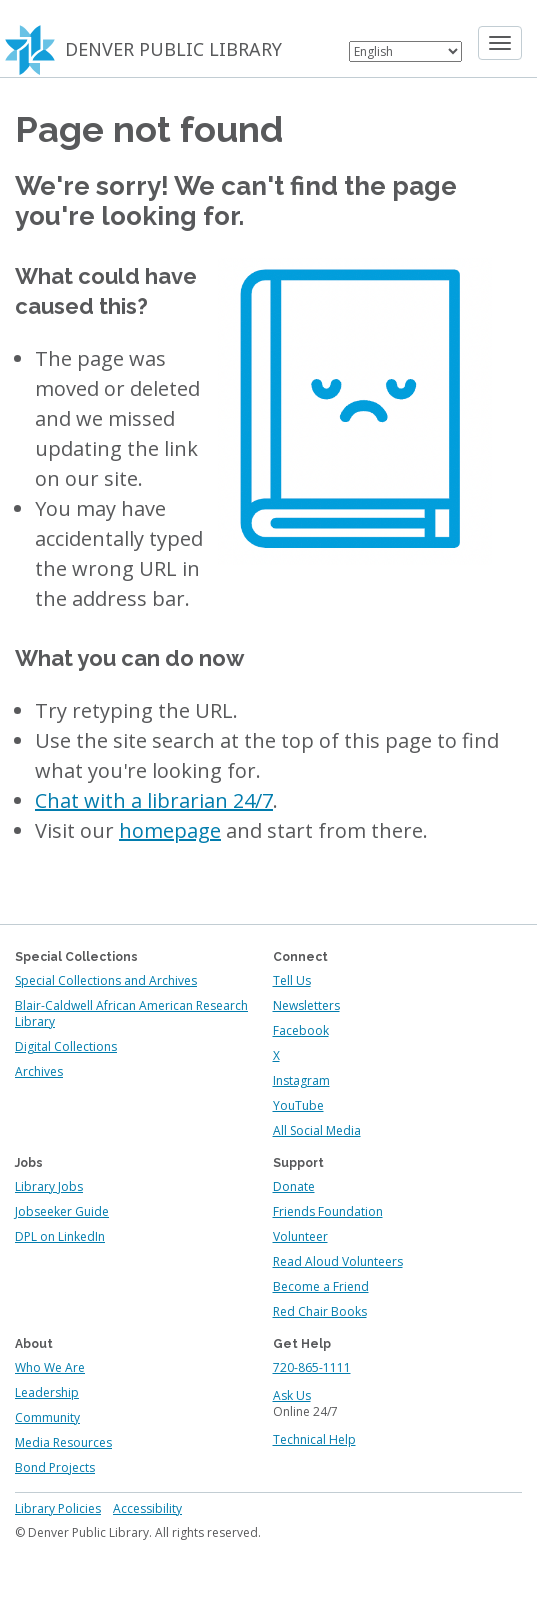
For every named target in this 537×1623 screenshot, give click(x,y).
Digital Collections (66, 1046)
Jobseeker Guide (62, 1211)
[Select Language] (405, 51)
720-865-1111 (312, 1367)
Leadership (47, 1392)
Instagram (301, 1080)
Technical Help (314, 1439)
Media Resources (63, 1442)
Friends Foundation (328, 1211)
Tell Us (292, 980)
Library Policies (58, 1508)
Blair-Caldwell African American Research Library (131, 1013)
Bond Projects (55, 1467)
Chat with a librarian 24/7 (154, 800)
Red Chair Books (320, 1311)
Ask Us (292, 1395)
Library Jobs (49, 1186)
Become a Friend (321, 1286)
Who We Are (50, 1367)
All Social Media (317, 1130)
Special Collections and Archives (106, 980)
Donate (294, 1186)
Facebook (301, 1030)
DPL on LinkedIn (60, 1236)
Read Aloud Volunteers (338, 1261)
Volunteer (300, 1236)
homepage (170, 830)
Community (47, 1417)
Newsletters (306, 1005)
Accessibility (147, 1508)
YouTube (298, 1105)
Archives (39, 1071)
